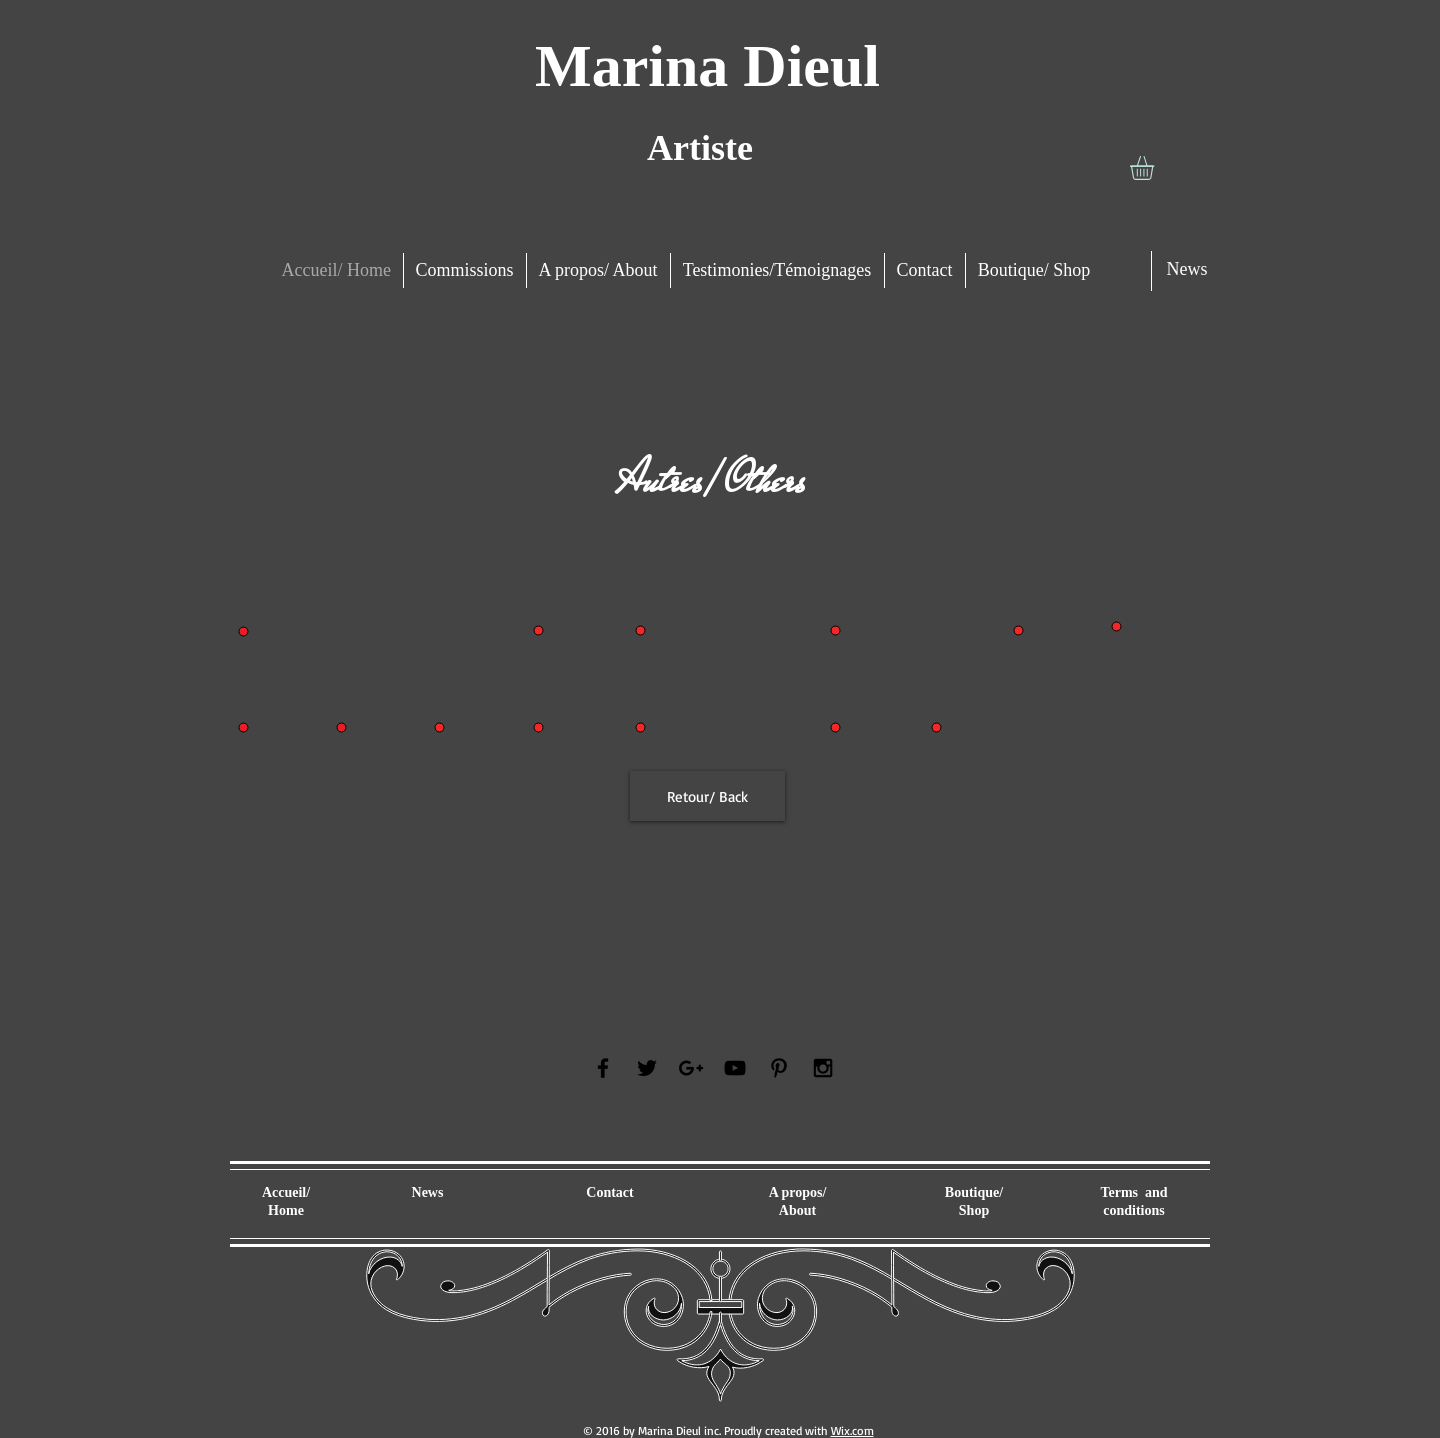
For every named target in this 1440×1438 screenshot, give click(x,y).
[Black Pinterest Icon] (779, 1068)
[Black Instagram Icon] (823, 1068)
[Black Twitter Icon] (647, 1068)
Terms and (1133, 1192)
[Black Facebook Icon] (603, 1068)
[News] (1187, 270)
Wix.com (852, 1430)
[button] (1156, 168)
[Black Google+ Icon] (691, 1068)
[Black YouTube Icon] (735, 1068)
